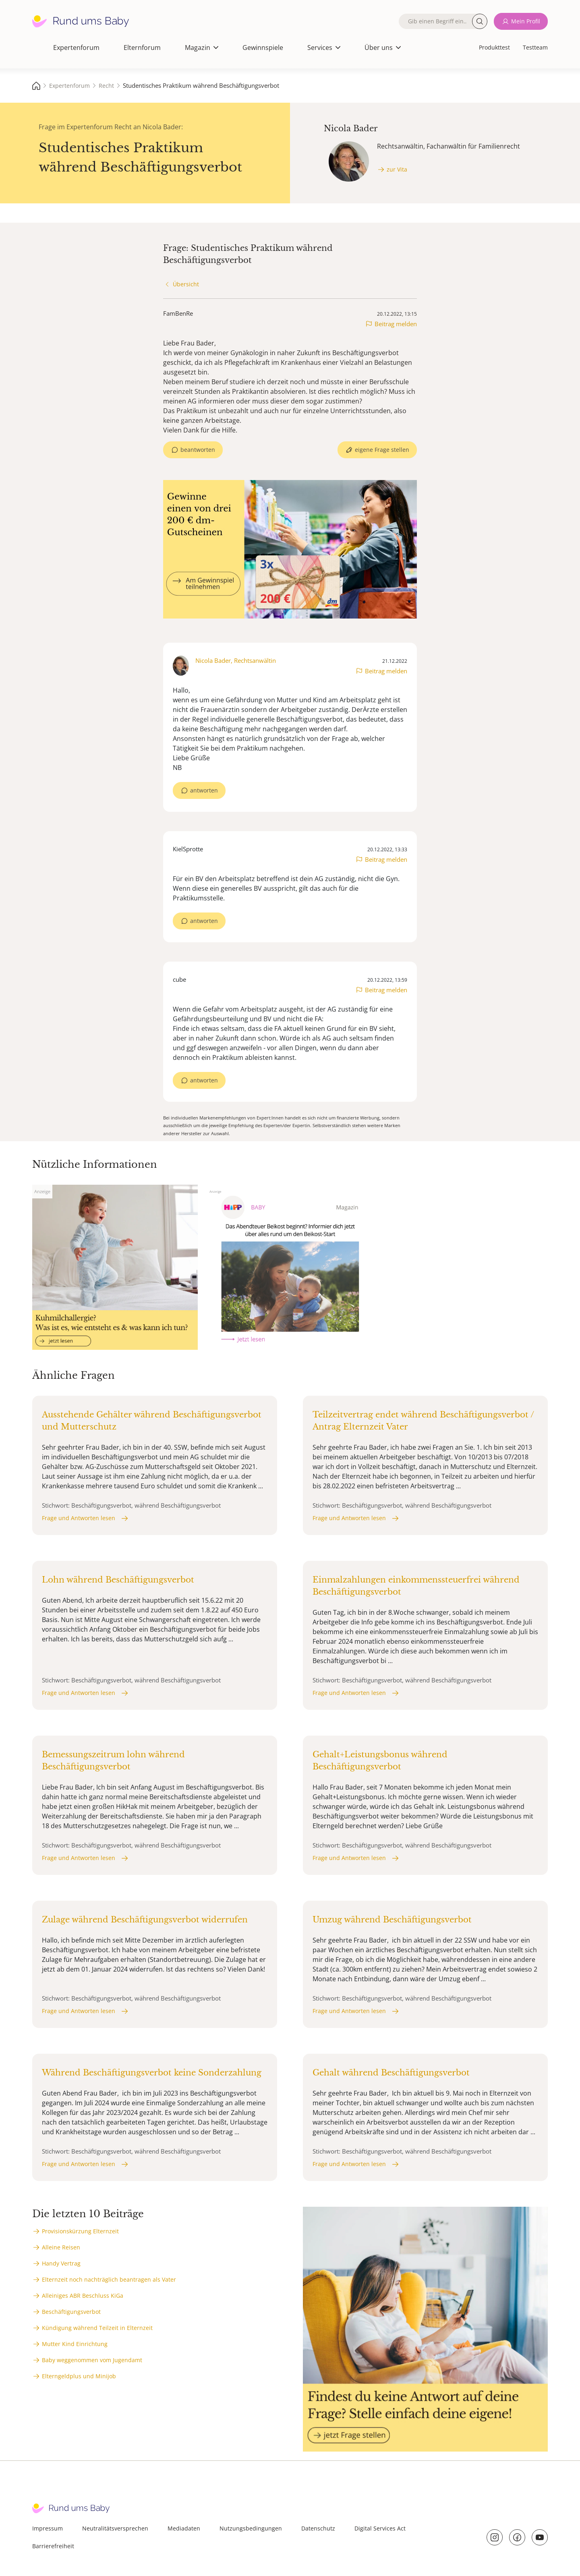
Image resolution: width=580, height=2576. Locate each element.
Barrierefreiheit (53, 2546)
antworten (204, 790)
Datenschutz (318, 2528)
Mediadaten (184, 2528)
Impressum (47, 2528)
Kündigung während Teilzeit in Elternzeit (97, 2328)
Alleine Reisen (61, 2247)
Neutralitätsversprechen (115, 2528)
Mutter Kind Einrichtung (75, 2344)
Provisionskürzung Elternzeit (80, 2231)
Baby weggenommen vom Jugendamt (92, 2360)
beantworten (197, 449)
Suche (479, 21)
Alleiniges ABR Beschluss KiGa (82, 2295)
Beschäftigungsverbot (71, 2311)
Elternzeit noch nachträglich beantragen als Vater (109, 2279)
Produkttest (494, 47)
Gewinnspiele (262, 47)
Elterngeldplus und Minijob (79, 2376)
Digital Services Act (380, 2528)
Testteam (535, 47)
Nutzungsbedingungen (251, 2528)
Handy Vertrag (61, 2263)
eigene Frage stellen (382, 449)
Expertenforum (76, 47)
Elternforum (142, 47)
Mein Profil (525, 21)
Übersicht (186, 284)
